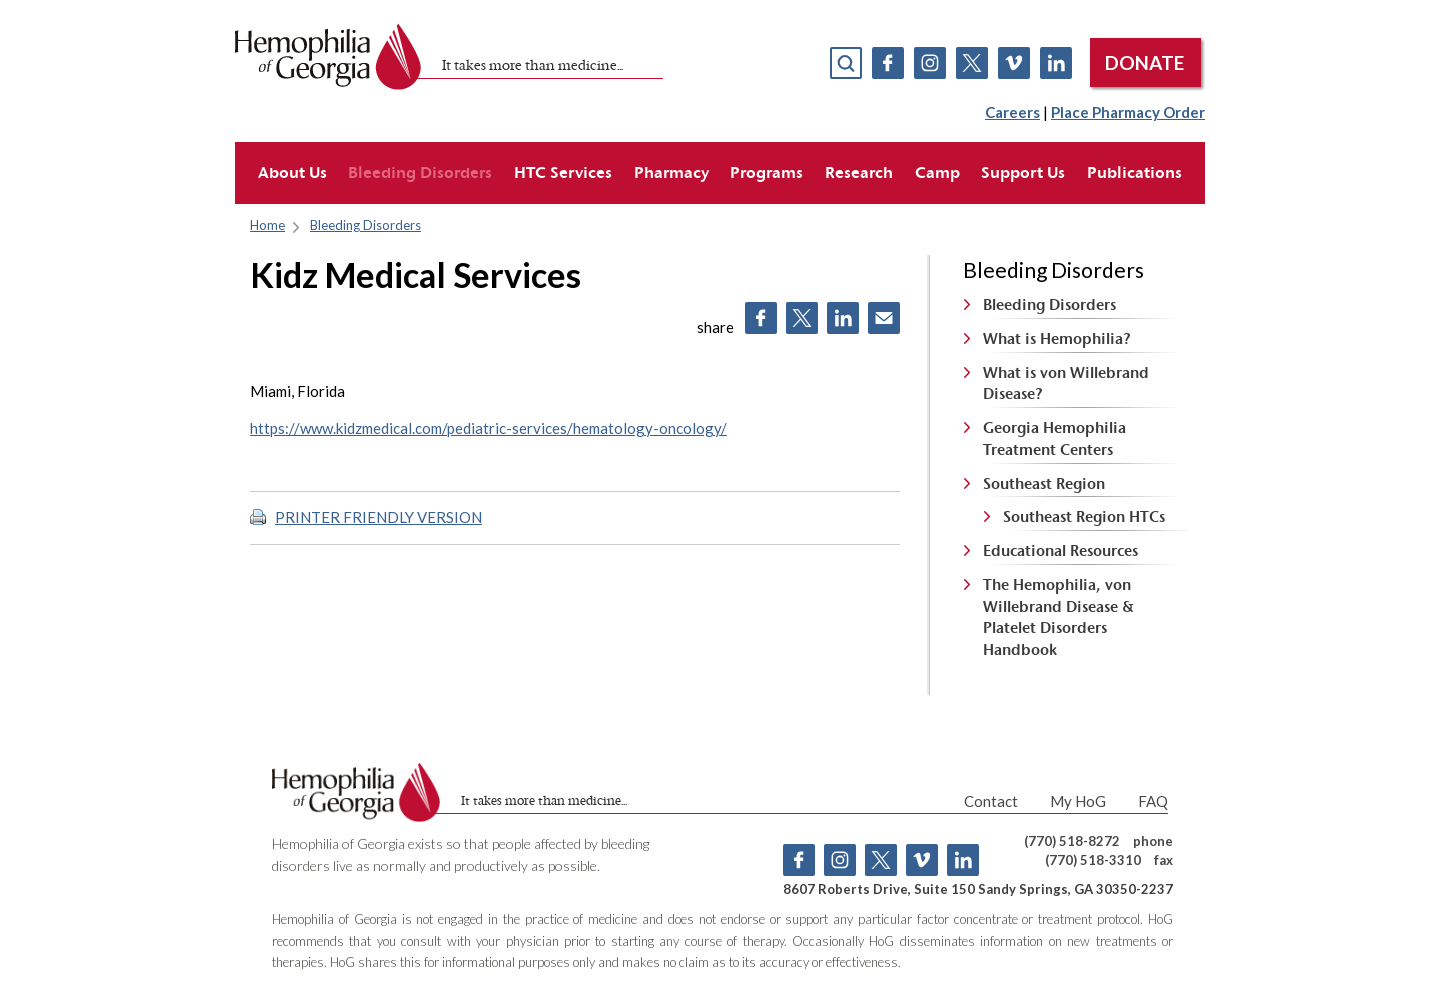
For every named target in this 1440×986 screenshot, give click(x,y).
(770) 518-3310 (1093, 860)
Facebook (888, 63)
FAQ (1153, 801)
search (846, 63)
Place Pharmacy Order (1128, 112)
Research (859, 172)
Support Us (1023, 172)
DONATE (1144, 62)
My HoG (1078, 801)
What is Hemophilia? (1057, 338)
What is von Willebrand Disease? (1066, 383)
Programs (766, 172)
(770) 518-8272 (1072, 841)
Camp (937, 172)
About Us (292, 172)
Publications (1134, 172)
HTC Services (563, 172)
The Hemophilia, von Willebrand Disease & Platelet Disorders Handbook (1058, 617)
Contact (991, 801)
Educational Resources (1060, 550)
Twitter (972, 63)
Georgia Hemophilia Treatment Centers (1054, 438)
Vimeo (1014, 63)
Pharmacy (671, 172)
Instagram (930, 63)
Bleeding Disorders (420, 172)
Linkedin (1056, 63)
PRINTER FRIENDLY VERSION (378, 517)
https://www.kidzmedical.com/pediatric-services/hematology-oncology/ (488, 428)
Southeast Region (1044, 483)
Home (267, 225)
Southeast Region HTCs (1084, 516)
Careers (1012, 112)
